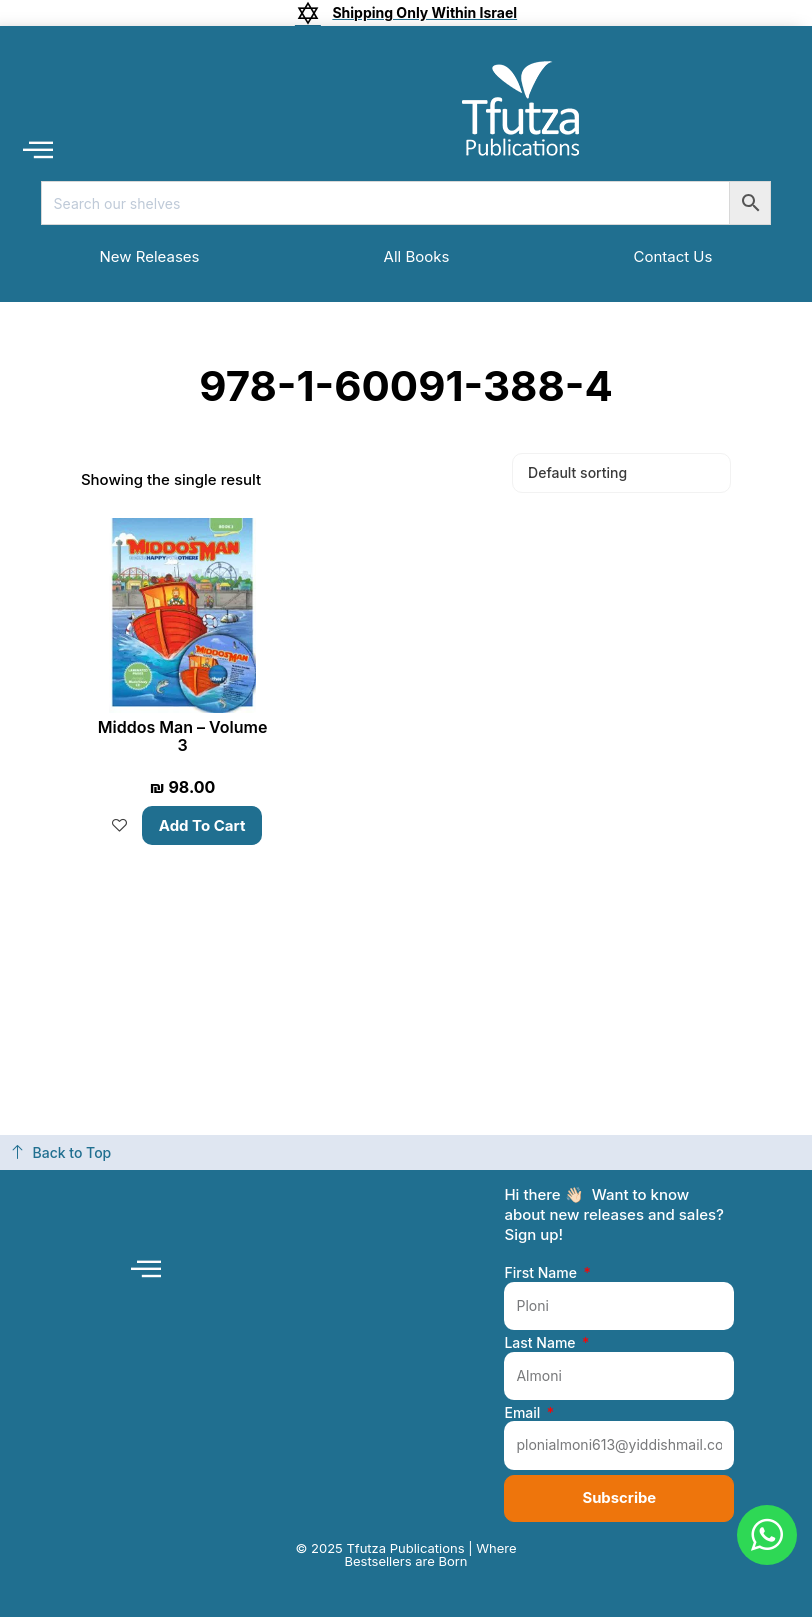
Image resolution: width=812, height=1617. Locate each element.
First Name (542, 1273)
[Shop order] (621, 473)
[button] (37, 148)
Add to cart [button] (202, 825)
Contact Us (672, 256)
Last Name (541, 1343)
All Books (417, 256)
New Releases (150, 256)
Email (524, 1412)
